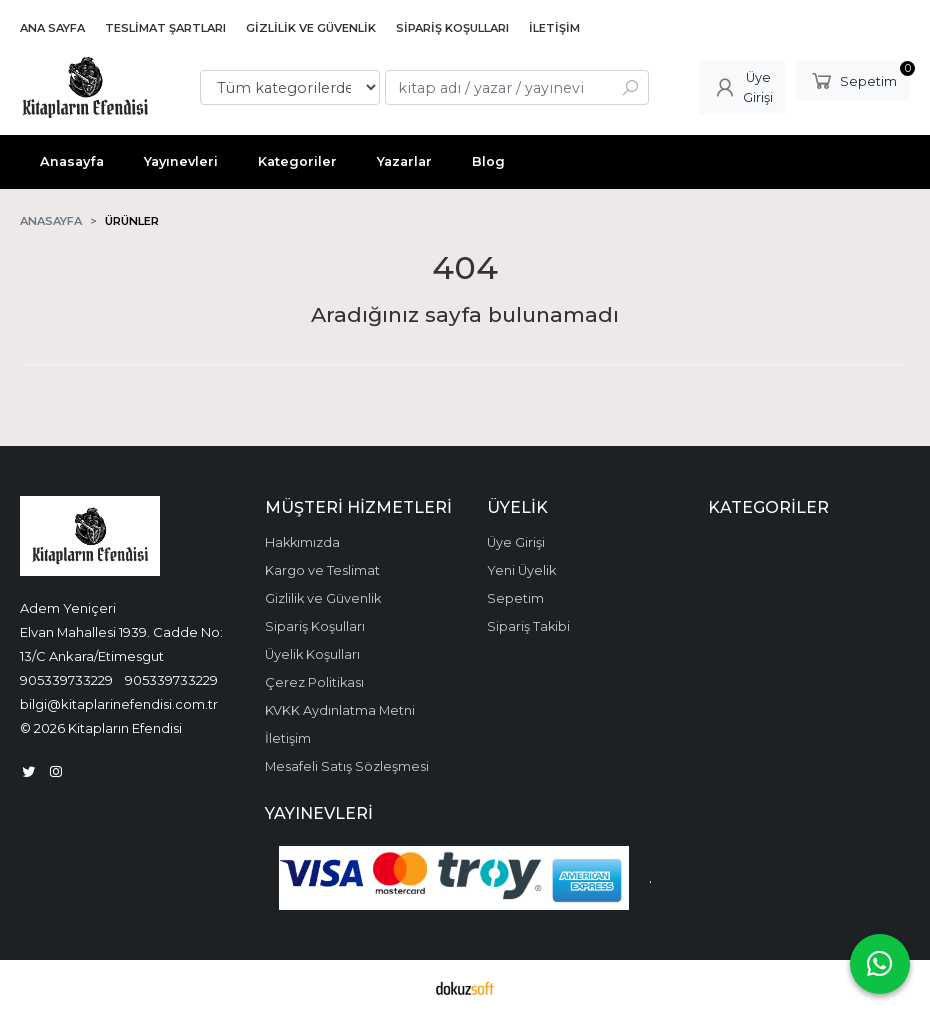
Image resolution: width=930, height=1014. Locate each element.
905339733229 (66, 680)
